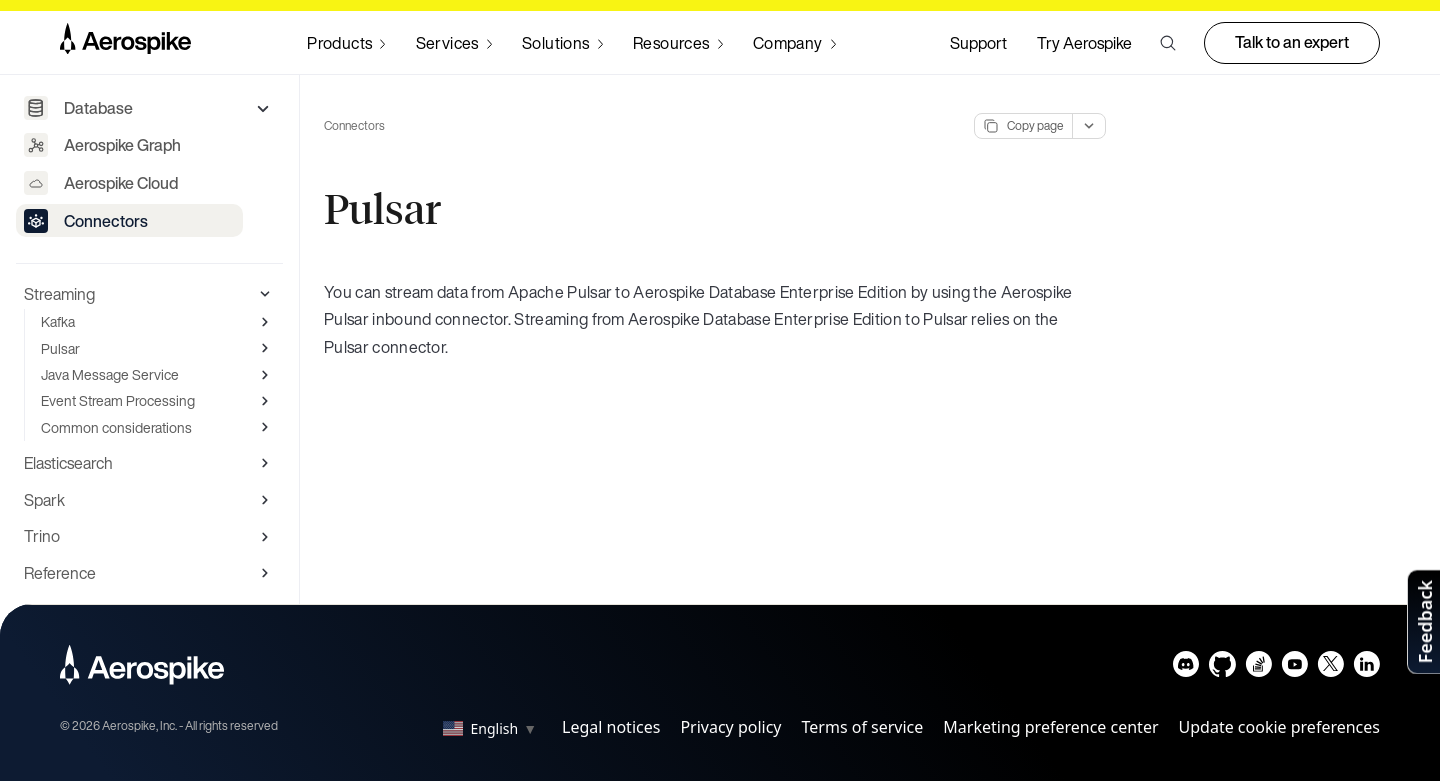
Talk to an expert (1292, 42)
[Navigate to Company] (794, 43)
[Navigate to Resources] (678, 43)
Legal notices (611, 727)
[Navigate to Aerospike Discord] (1186, 668)
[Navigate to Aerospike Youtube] (1294, 668)
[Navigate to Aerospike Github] (1222, 668)
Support (978, 43)
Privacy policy (730, 727)
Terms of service (863, 727)
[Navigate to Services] (454, 43)
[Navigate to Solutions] (562, 43)
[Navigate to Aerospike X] (1330, 668)
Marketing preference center (1050, 727)
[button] (1168, 43)
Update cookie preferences (1279, 727)
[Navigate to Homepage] (125, 43)
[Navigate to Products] (346, 43)
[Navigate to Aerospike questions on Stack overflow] (1258, 668)
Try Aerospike (1084, 43)
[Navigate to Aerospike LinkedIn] (1366, 668)
